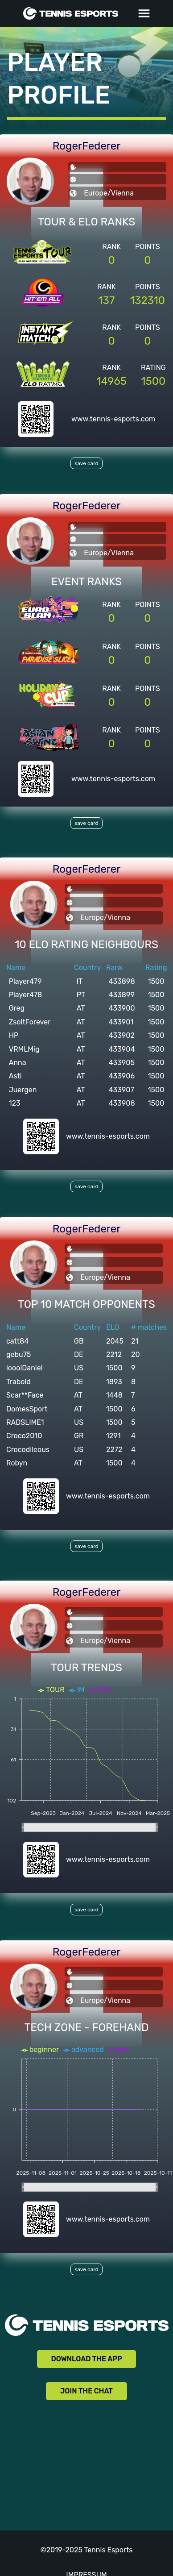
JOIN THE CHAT (86, 2391)
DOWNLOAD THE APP (86, 2359)
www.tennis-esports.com (113, 419)
